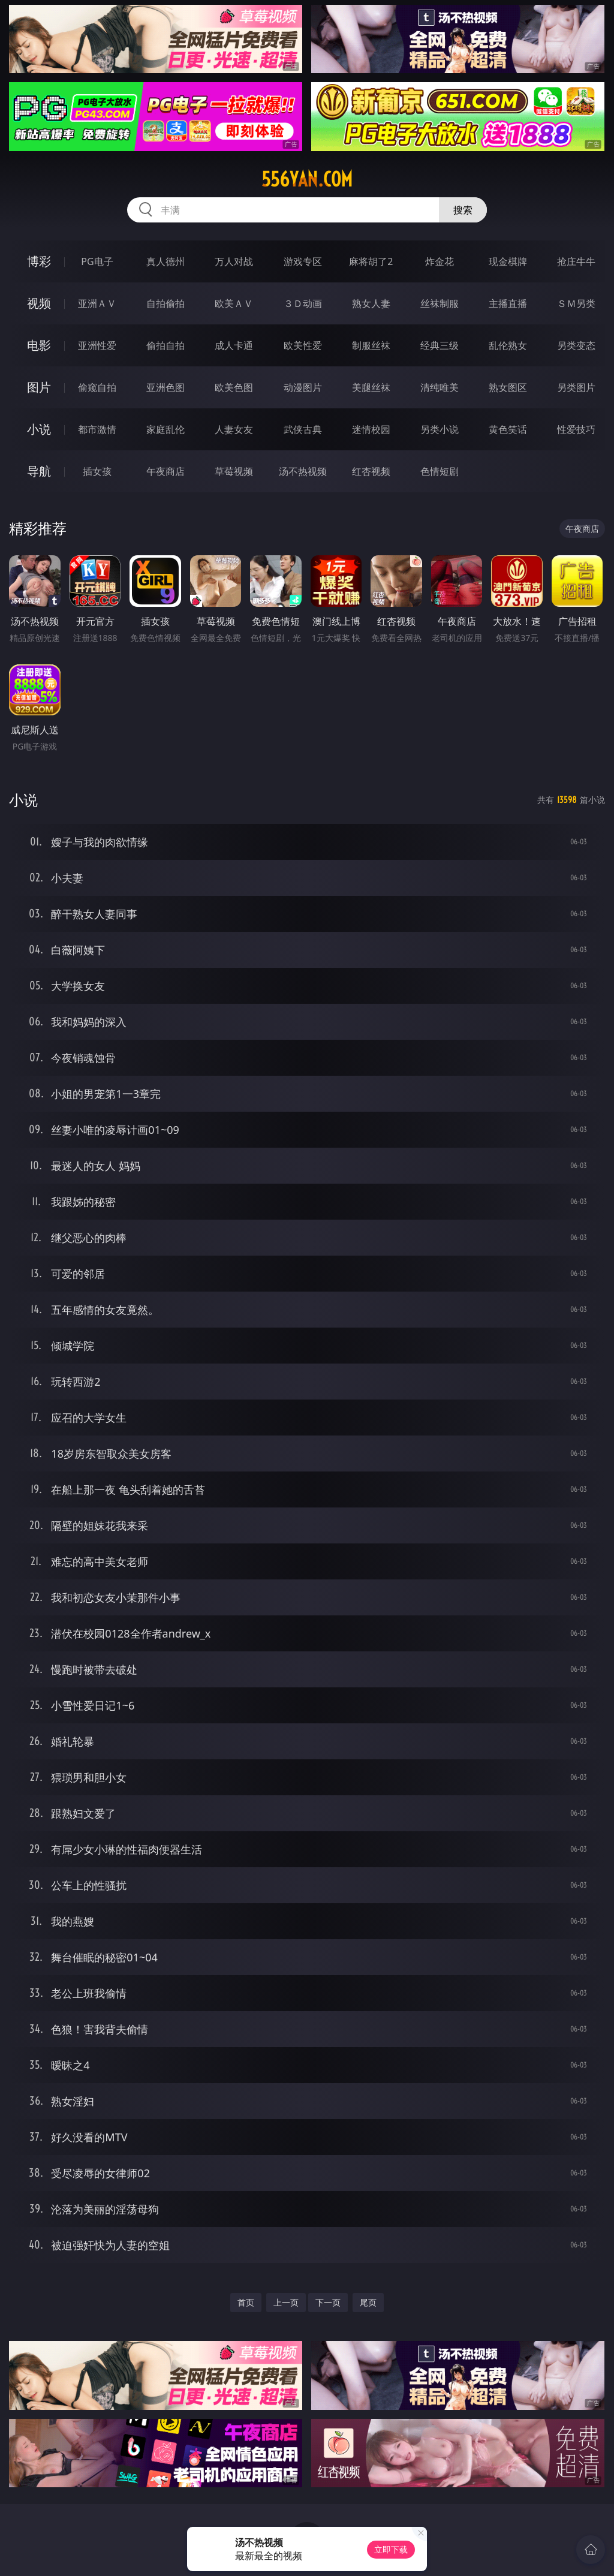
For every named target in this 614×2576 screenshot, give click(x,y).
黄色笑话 (508, 429)
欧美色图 (234, 387)
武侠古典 (303, 429)
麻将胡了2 (371, 261)
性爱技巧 (576, 429)
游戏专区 (303, 261)
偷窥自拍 (97, 387)
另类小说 (439, 429)
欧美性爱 (303, 345)
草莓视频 (234, 471)
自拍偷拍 (165, 303)
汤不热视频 (303, 471)
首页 (245, 2302)
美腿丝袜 (371, 387)
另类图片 (576, 387)
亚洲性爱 (97, 345)
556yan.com (307, 179)
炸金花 (439, 261)
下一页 (328, 2302)
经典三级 (439, 345)
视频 (39, 303)
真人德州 (165, 261)
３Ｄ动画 (303, 303)
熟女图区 (508, 387)
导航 (39, 471)
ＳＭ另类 (576, 303)
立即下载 (391, 2549)
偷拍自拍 (165, 345)
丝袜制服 (439, 303)
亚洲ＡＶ (97, 303)
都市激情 (97, 429)
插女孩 (97, 471)
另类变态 (576, 345)
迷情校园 (371, 429)
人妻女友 (234, 429)
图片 (39, 387)
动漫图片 (303, 387)
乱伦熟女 (508, 345)
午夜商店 (165, 471)
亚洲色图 (165, 387)
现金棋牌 (508, 261)
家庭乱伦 (165, 429)
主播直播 (508, 303)
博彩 (39, 261)
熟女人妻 (371, 303)
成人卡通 (234, 345)
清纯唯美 (439, 387)
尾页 (368, 2302)
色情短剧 (439, 471)
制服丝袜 (371, 345)
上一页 (286, 2302)
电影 (39, 345)
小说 (39, 429)
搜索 (462, 209)
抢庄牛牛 (576, 261)
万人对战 (234, 261)
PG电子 (97, 261)
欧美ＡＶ (234, 303)
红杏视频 (371, 471)
